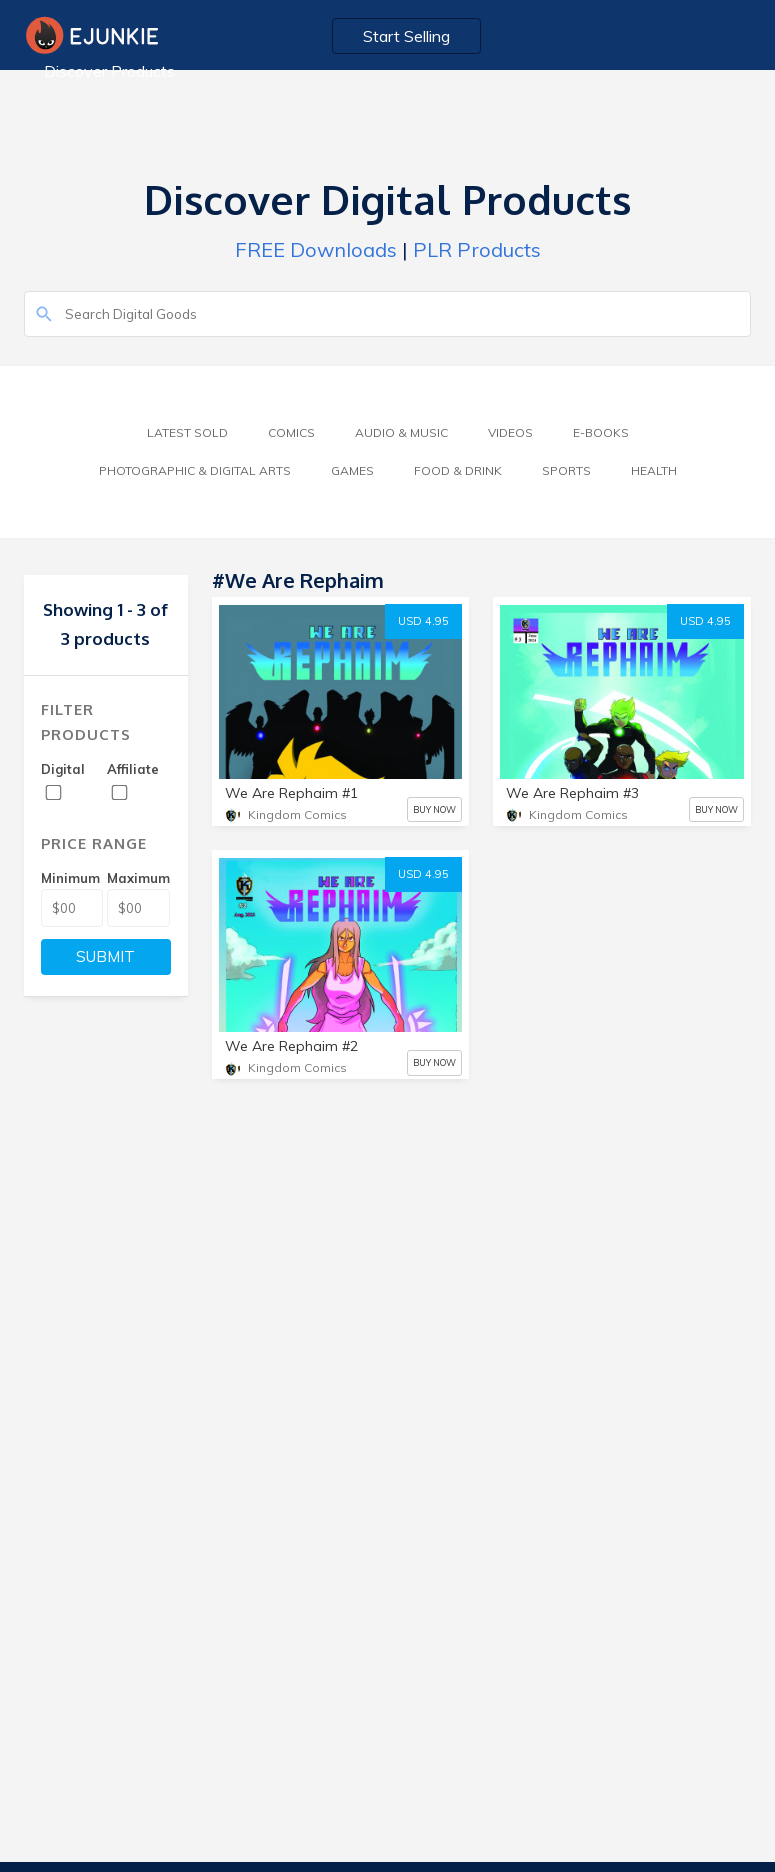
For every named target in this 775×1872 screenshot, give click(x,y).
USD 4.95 (423, 621)
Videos (510, 432)
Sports (566, 470)
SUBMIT (105, 956)
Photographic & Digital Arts (195, 470)
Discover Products (109, 71)
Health (654, 470)
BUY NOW (434, 809)
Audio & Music (401, 432)
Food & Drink (458, 470)
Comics (291, 432)
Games (352, 470)
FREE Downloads (316, 249)
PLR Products (477, 249)
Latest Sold (187, 432)
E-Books (601, 432)
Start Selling (406, 36)
